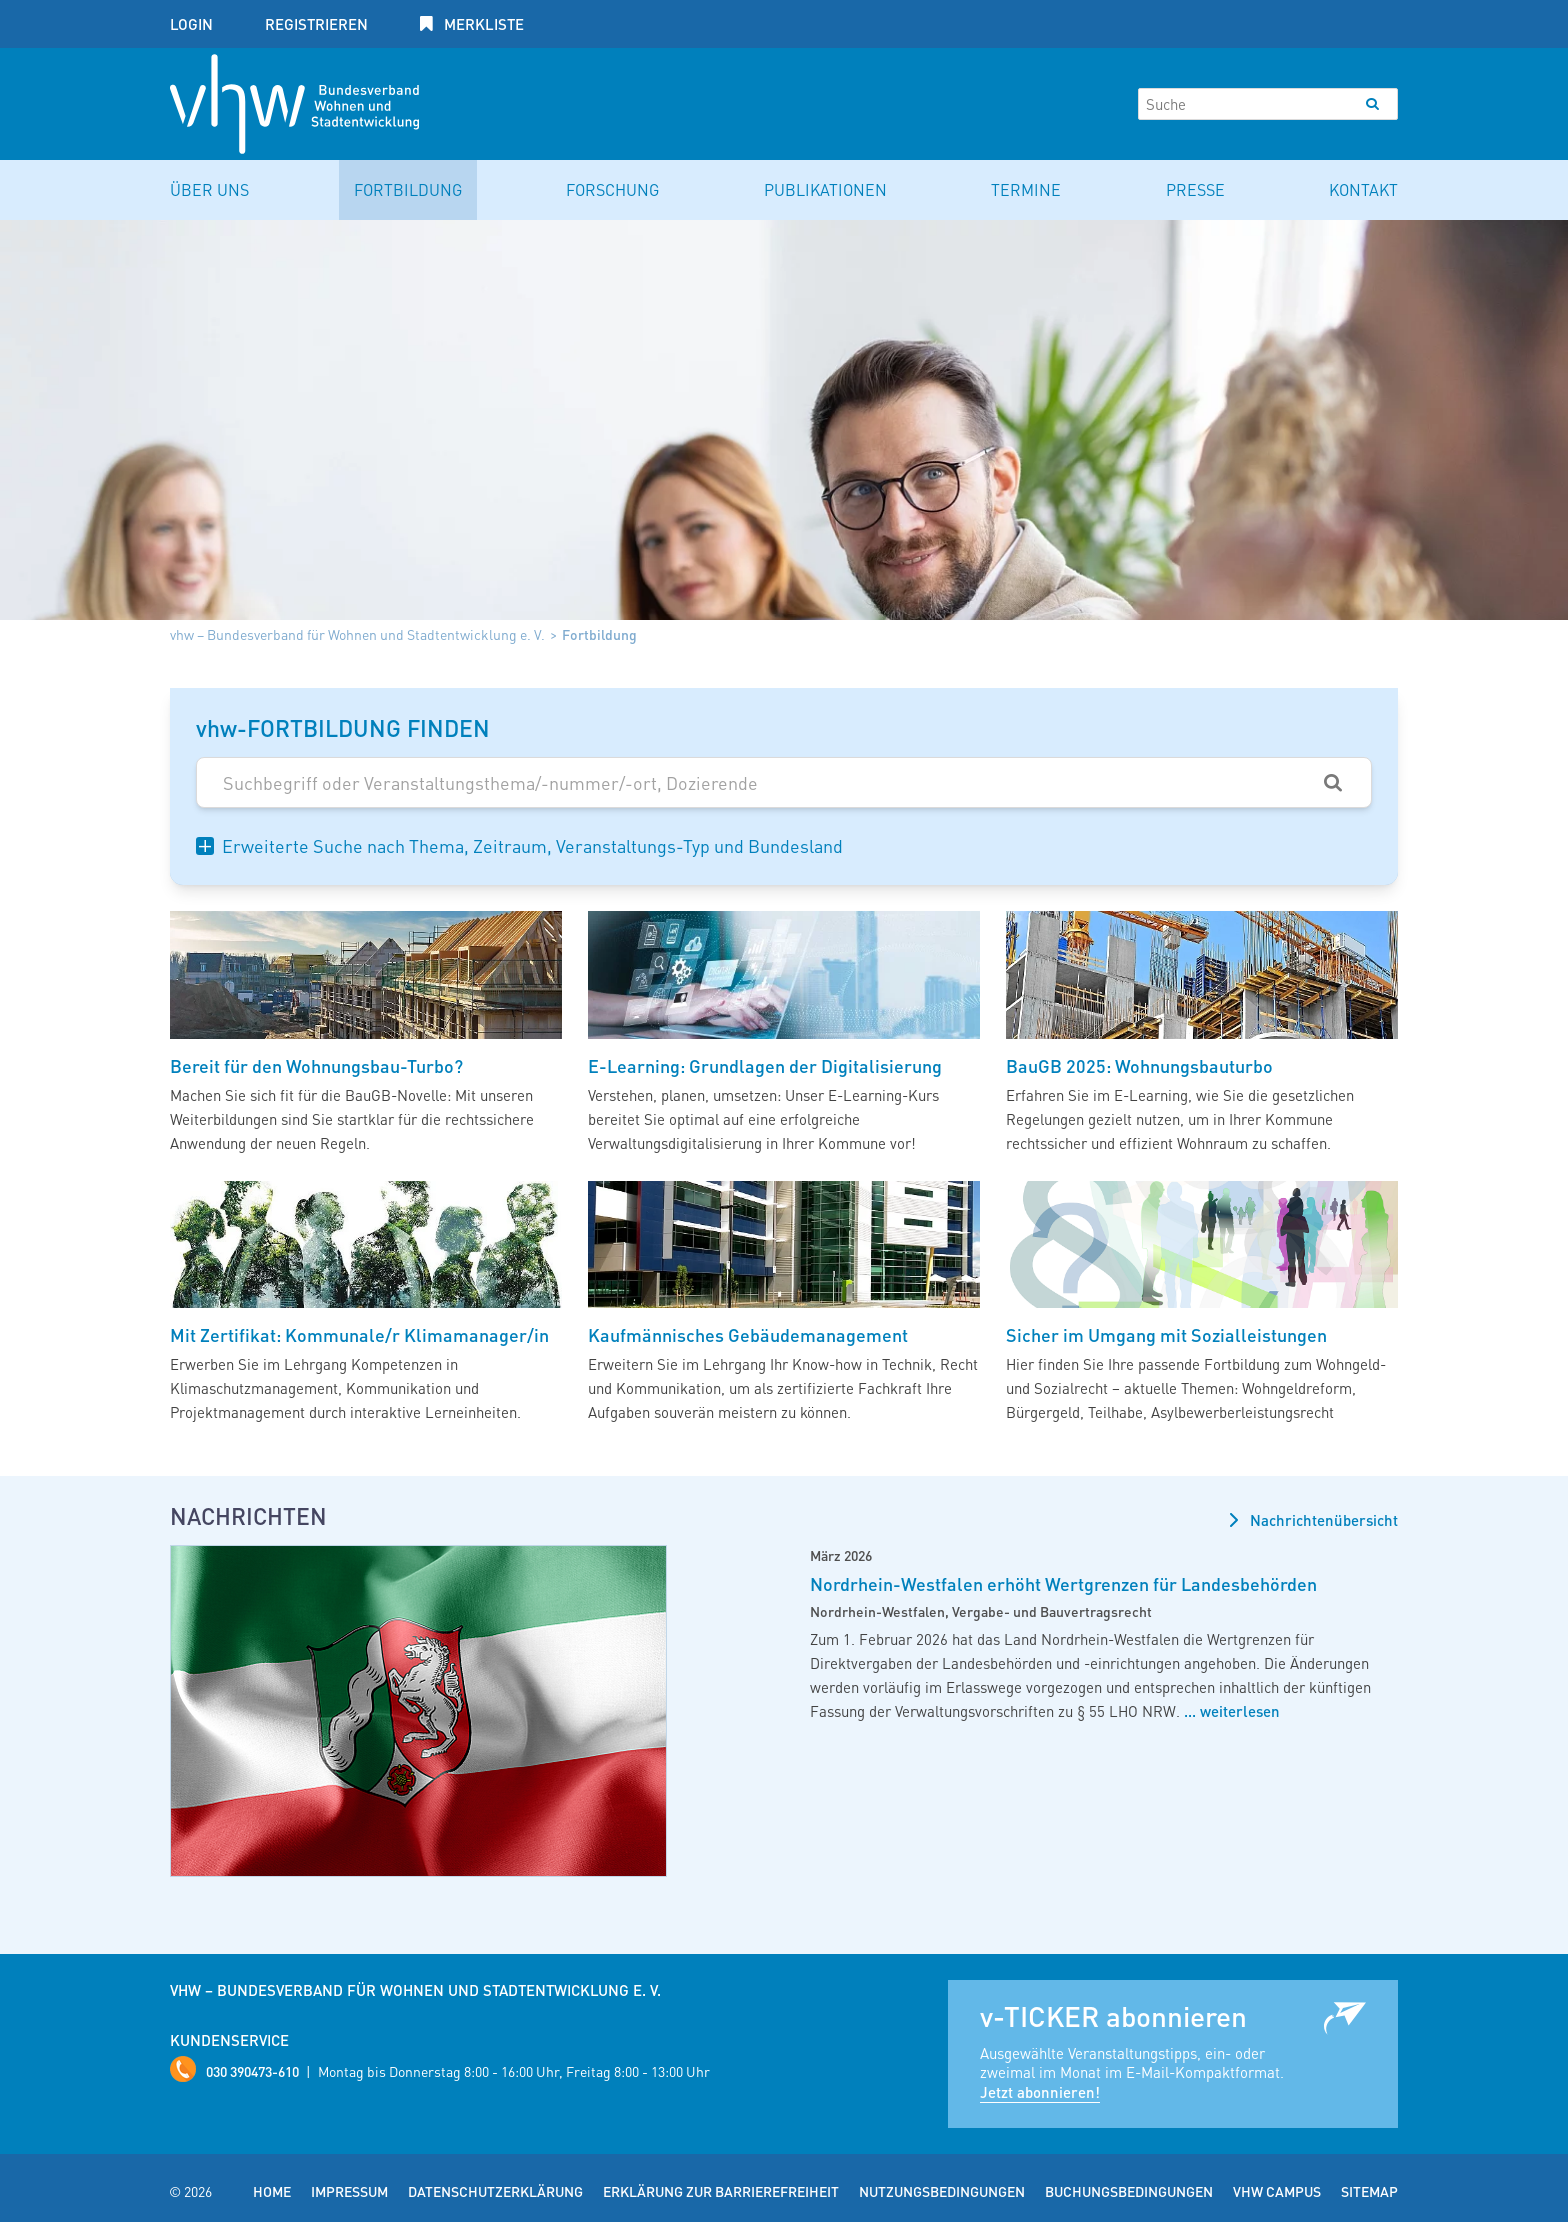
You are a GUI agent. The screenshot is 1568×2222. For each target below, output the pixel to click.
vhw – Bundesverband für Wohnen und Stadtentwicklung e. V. (357, 634)
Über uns (209, 189)
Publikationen (825, 189)
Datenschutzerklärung (495, 2191)
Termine (1026, 189)
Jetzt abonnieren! (1040, 2092)
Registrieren (316, 24)
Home (272, 2191)
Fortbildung (408, 189)
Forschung (612, 189)
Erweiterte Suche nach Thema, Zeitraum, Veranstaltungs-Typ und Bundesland (532, 845)
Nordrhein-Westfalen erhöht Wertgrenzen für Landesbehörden (1063, 1583)
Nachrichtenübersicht (1322, 1520)
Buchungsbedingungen (1129, 2191)
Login (191, 24)
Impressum (349, 2191)
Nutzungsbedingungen (942, 2191)
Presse (1195, 189)
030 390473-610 (252, 2071)
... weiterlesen (1230, 1711)
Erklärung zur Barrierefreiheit (721, 2191)
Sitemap (1369, 2191)
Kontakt (1363, 189)
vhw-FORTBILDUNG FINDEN (343, 727)
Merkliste (482, 24)
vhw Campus (1277, 2191)
